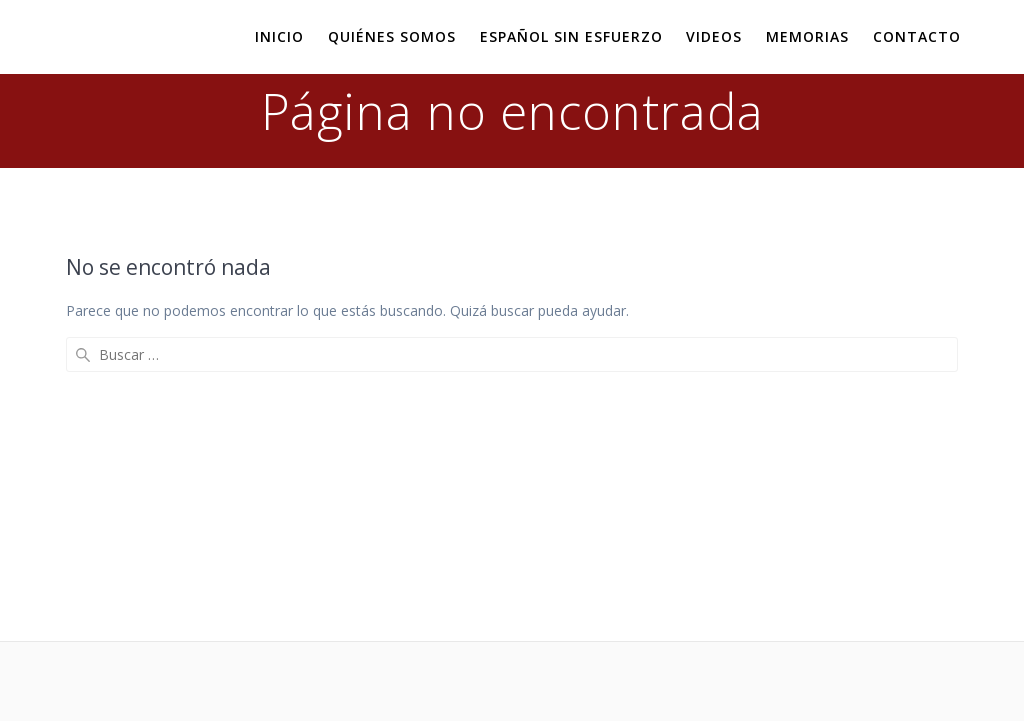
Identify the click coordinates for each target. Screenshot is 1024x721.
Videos (714, 36)
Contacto (917, 36)
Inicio (279, 36)
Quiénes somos (392, 36)
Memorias (807, 36)
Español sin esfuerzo (571, 36)
